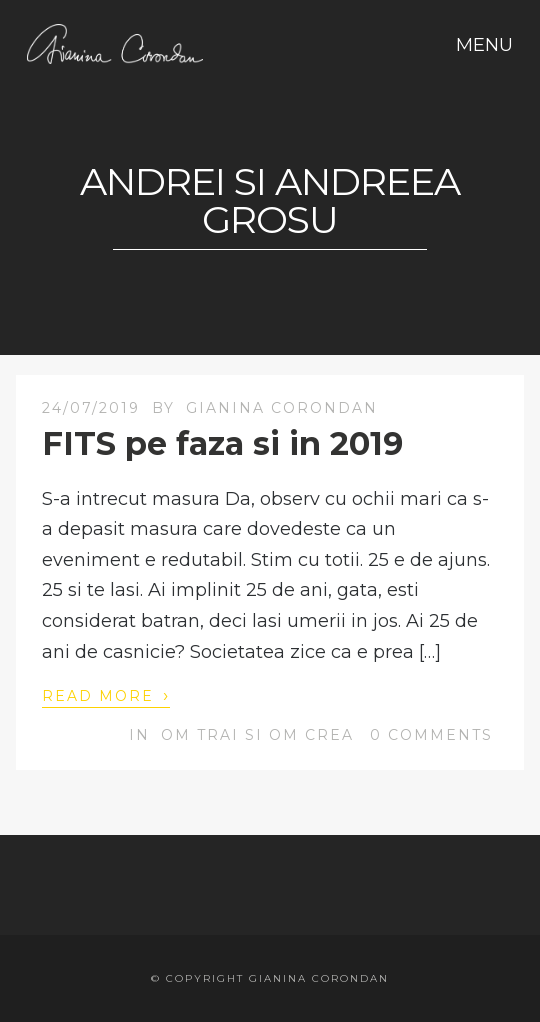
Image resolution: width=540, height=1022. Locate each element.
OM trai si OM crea (257, 735)
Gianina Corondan (282, 408)
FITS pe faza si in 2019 (222, 443)
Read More (106, 695)
